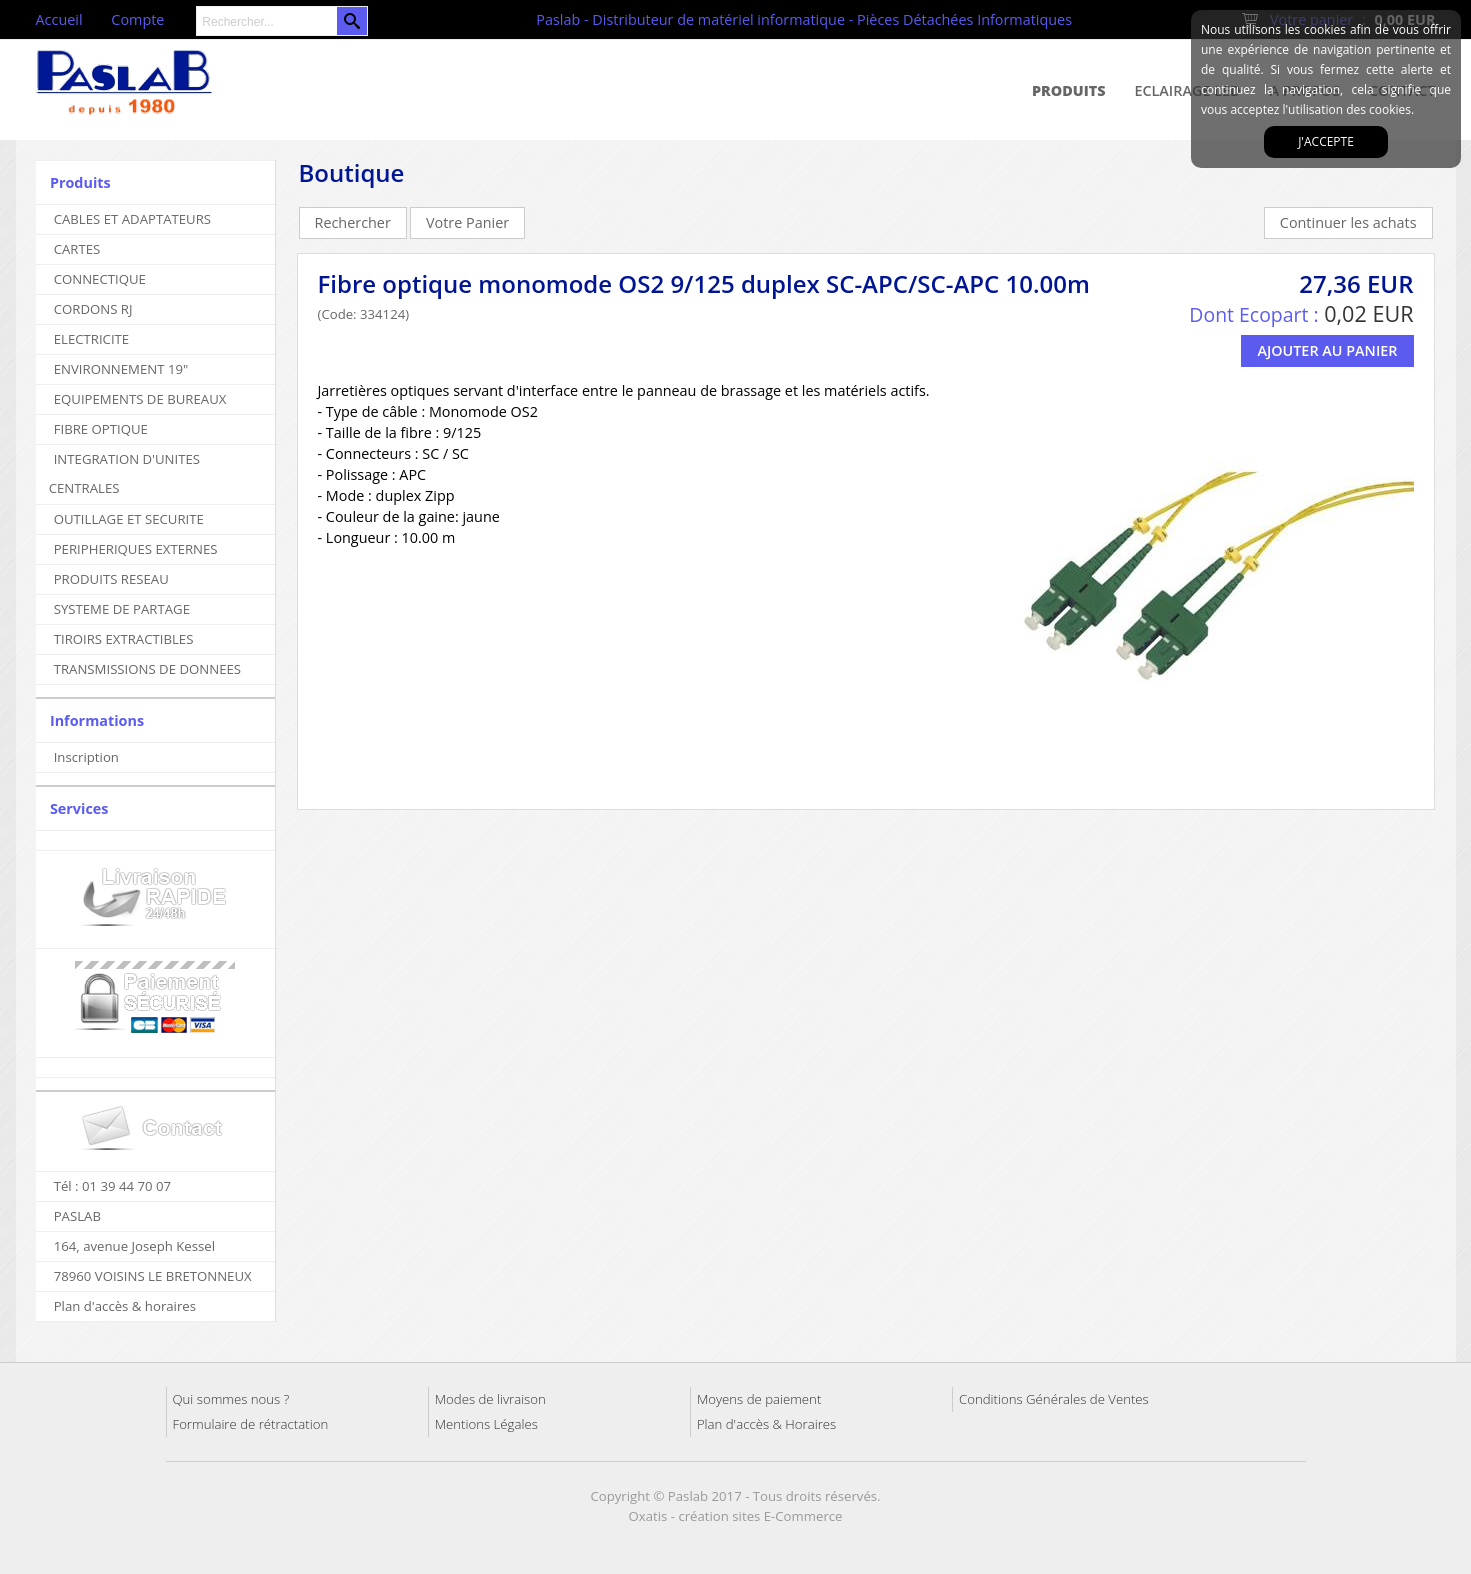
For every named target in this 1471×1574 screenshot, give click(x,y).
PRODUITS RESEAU (111, 579)
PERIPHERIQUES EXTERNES (136, 549)
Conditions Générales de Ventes (1054, 1399)
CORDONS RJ (93, 309)
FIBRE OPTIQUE (101, 429)
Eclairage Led (1187, 90)
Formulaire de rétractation (251, 1424)
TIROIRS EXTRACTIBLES (124, 639)
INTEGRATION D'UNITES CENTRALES (124, 473)
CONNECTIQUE (100, 279)
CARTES (77, 249)
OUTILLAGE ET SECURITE (129, 519)
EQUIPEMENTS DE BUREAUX (140, 399)
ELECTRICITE (92, 339)
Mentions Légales (486, 1424)
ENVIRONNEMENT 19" (121, 369)
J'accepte (1326, 141)
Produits (1069, 90)
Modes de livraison (490, 1399)
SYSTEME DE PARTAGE (122, 609)
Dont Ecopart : (1253, 314)
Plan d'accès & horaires (125, 1306)
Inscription (86, 757)
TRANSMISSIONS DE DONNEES (147, 669)
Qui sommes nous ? (231, 1399)
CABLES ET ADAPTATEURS (132, 219)
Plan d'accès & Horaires (766, 1424)
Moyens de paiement (759, 1399)
